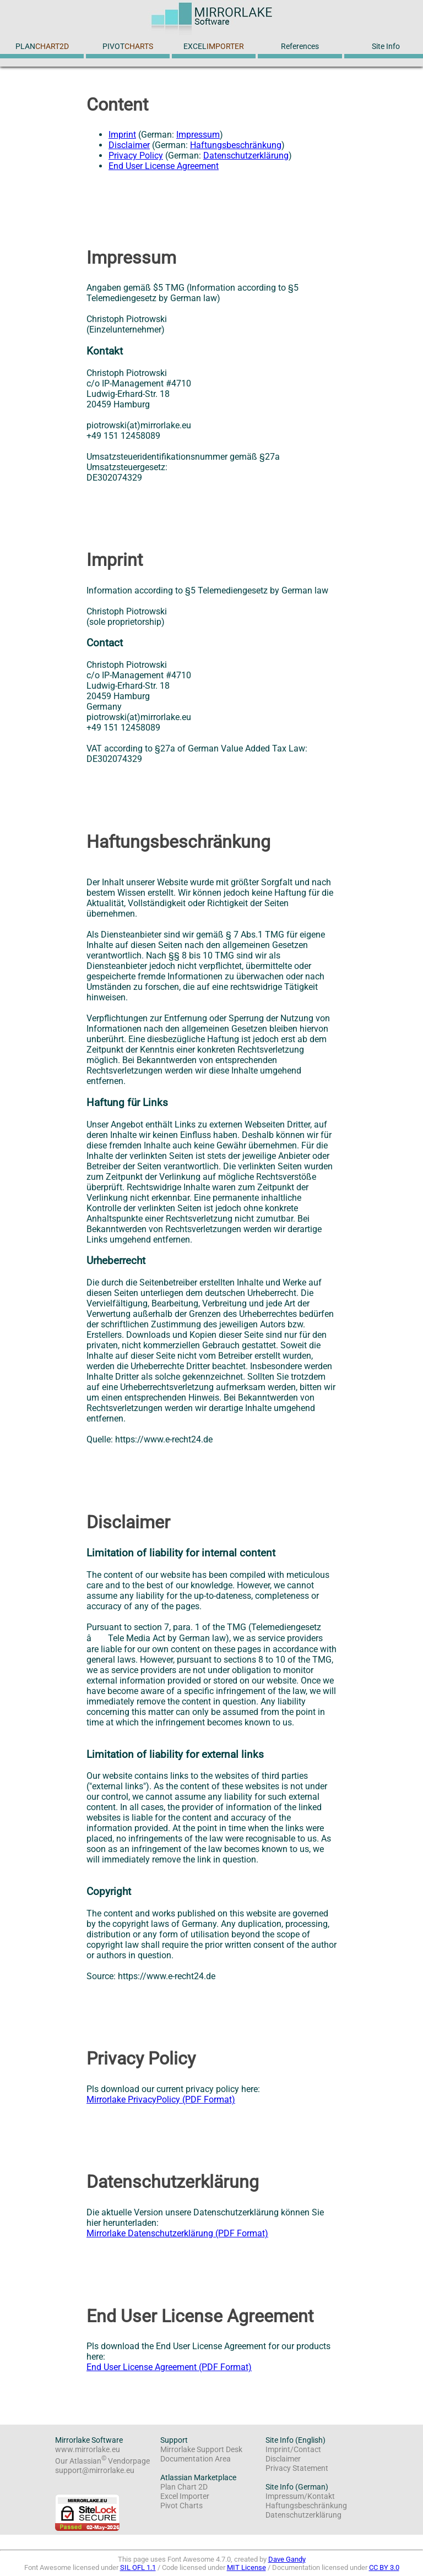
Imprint (122, 134)
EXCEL (213, 46)
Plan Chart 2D (184, 2487)
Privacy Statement (296, 2468)
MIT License (246, 2567)
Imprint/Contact (293, 2449)
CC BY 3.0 (384, 2567)
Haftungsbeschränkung (235, 145)
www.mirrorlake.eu (87, 2449)
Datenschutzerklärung (246, 155)
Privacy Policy (136, 155)
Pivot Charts (181, 2505)
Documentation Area (195, 2459)
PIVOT (127, 46)
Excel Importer (184, 2496)
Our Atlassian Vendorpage (102, 2461)
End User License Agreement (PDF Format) (169, 2367)
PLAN (42, 46)
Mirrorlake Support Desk (201, 2449)
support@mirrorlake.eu (94, 2470)
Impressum (198, 134)
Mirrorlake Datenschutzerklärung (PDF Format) (177, 2233)
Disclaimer (129, 145)
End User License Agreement (164, 166)
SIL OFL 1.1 (138, 2567)
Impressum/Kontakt (300, 2496)
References (300, 46)
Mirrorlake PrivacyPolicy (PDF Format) (160, 2099)
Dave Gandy (287, 2559)
